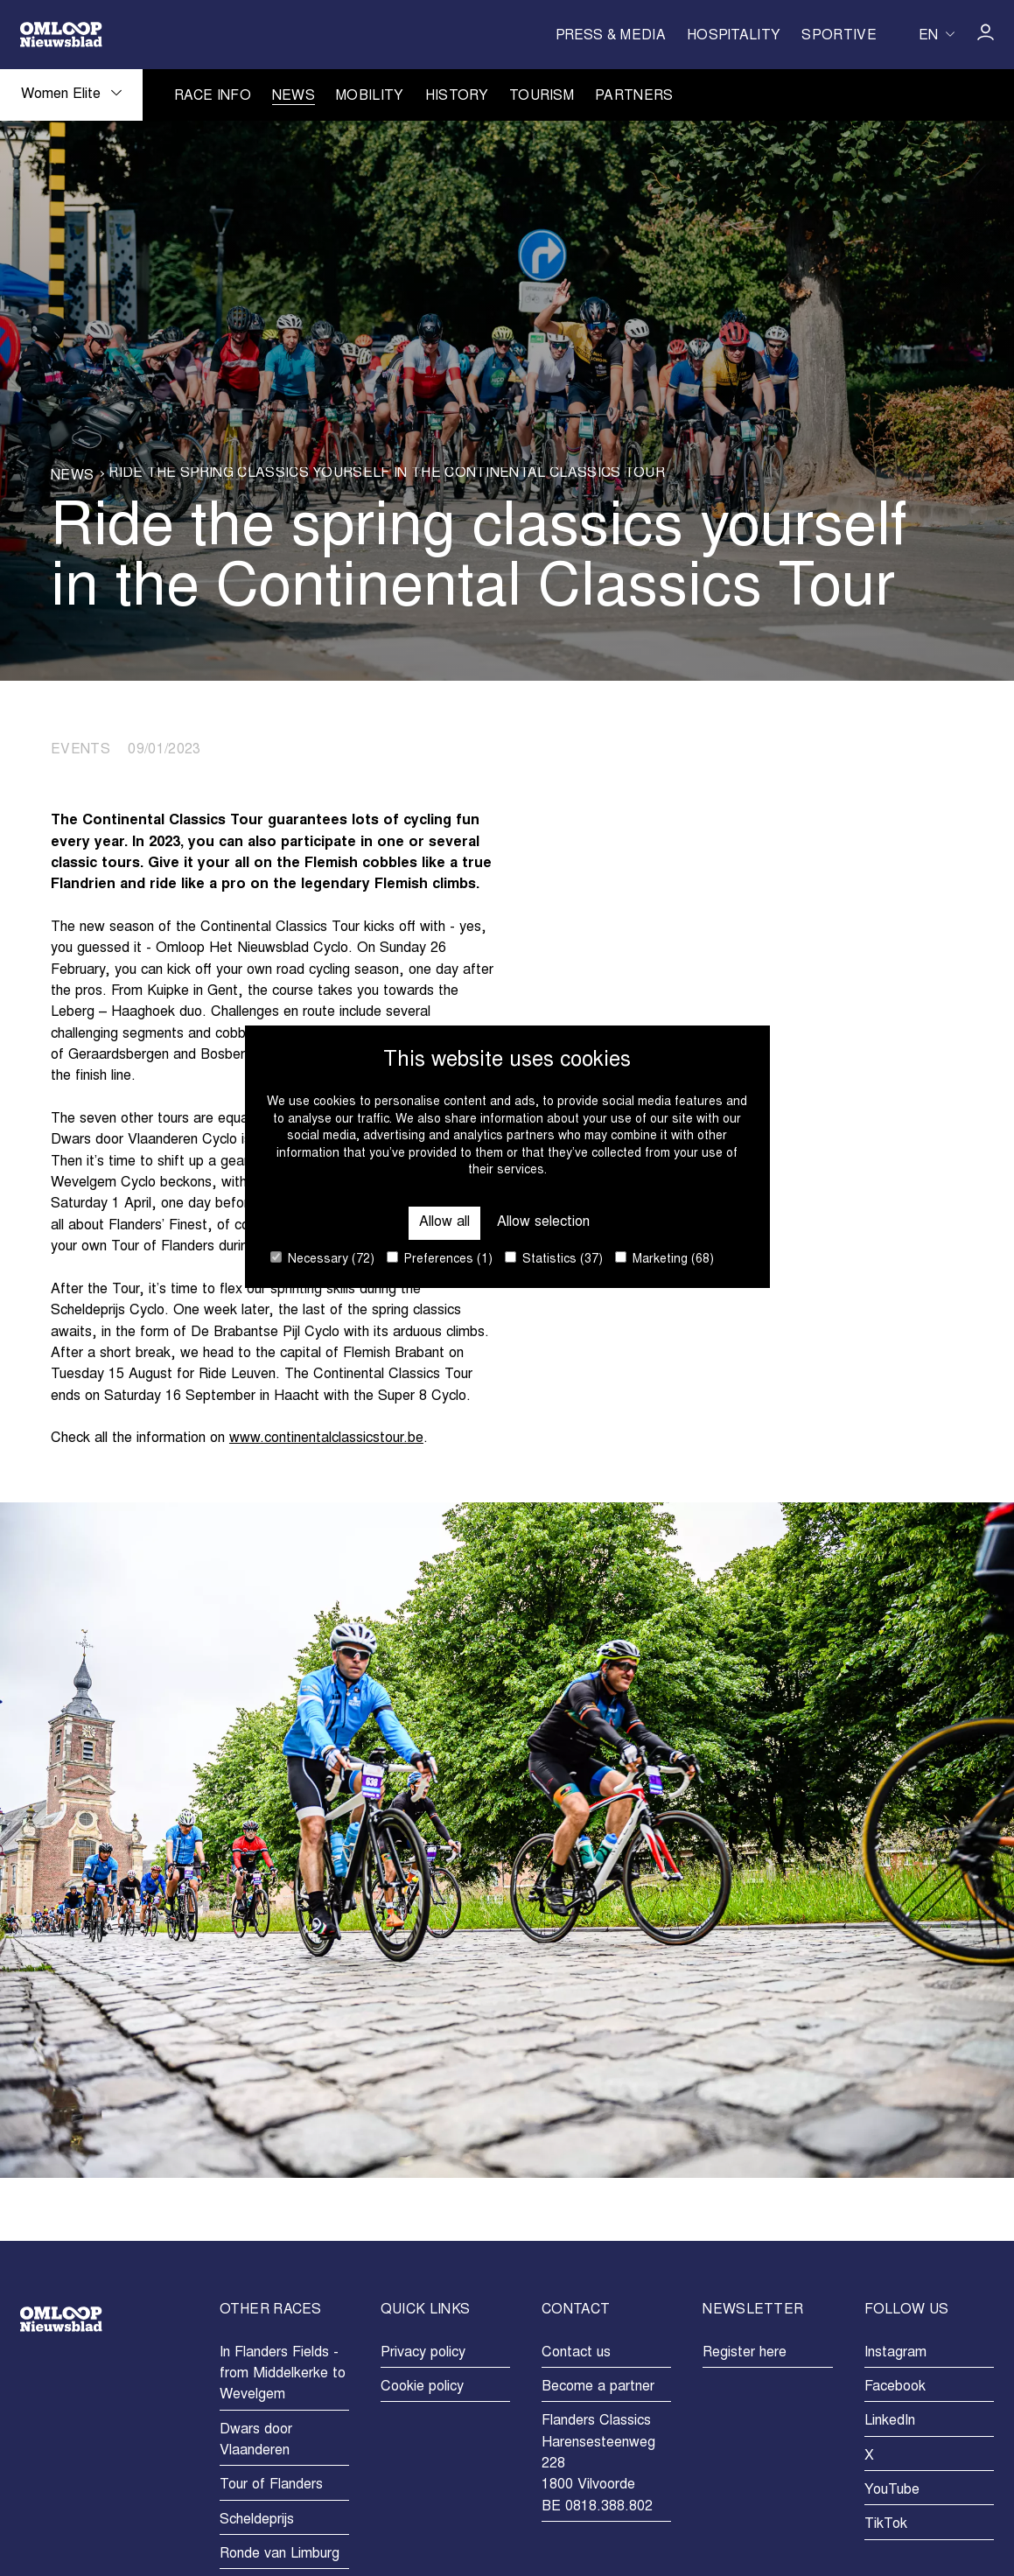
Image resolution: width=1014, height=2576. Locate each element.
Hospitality (733, 36)
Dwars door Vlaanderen (256, 2440)
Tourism (541, 96)
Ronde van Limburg (279, 2554)
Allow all (444, 1222)
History (456, 96)
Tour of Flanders (271, 2485)
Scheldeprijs (257, 2520)
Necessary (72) (322, 1258)
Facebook (895, 2387)
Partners (634, 96)
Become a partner (598, 2387)
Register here (745, 2353)
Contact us (576, 2353)
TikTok (885, 2524)
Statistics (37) (554, 1258)
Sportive (839, 36)
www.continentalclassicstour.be (326, 1439)
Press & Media (611, 36)
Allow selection (543, 1222)
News (293, 96)
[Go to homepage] (60, 34)
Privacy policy (423, 2353)
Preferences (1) (440, 1258)
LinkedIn (889, 2421)
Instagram (895, 2353)
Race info (212, 96)
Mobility (370, 96)
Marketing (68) (664, 1258)
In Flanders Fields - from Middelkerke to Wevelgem (283, 2374)
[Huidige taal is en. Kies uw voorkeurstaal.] (937, 34)
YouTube (892, 2490)
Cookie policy (422, 2387)
